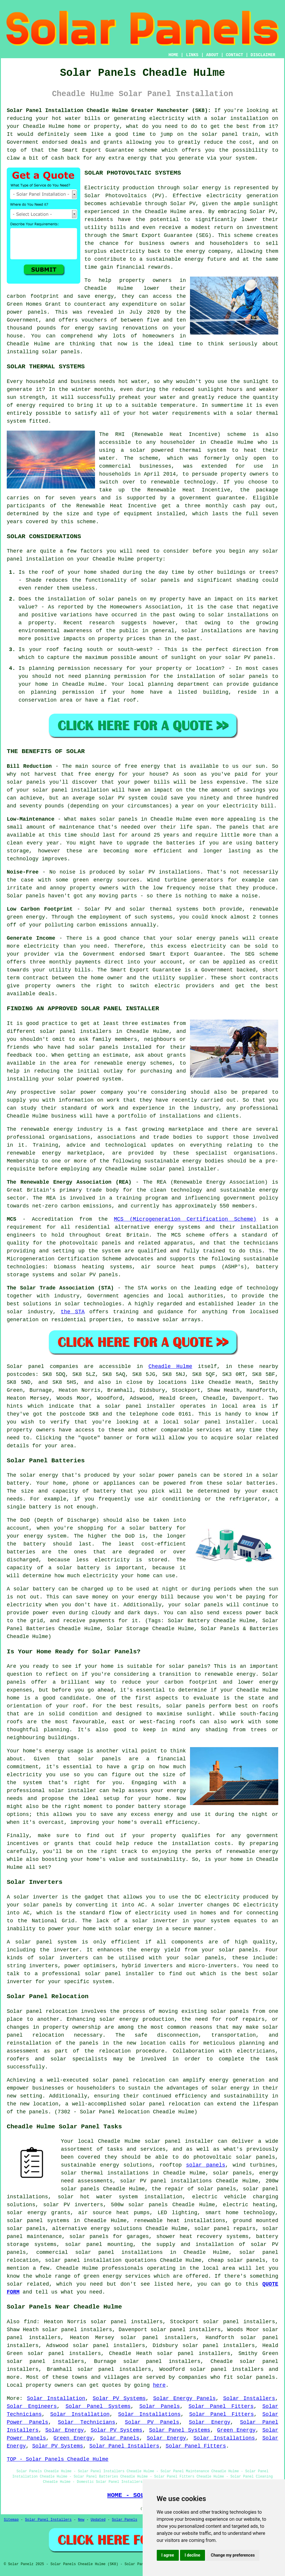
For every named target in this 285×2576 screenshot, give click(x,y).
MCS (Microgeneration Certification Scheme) (185, 1219)
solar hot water (85, 2197)
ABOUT (212, 55)
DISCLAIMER (263, 55)
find (30, 2322)
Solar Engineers (32, 2406)
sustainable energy (175, 259)
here (159, 2385)
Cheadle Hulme (170, 1366)
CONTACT (234, 55)
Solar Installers (249, 2398)
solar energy (202, 188)
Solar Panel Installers (124, 2446)
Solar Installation (56, 2398)
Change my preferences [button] (233, 2555)
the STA (73, 1312)
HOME (174, 55)
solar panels (61, 352)
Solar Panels (159, 2406)
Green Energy (236, 2430)
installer (139, 1974)
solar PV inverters (73, 2205)
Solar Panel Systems (98, 2406)
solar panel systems (38, 2221)
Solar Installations (149, 2414)
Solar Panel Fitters (221, 2406)
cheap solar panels (236, 2260)
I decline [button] (192, 2555)
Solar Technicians (86, 2422)
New (81, 2520)
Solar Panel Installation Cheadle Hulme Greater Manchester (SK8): (109, 110)
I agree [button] (167, 2555)
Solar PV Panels (152, 2422)
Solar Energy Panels (184, 2398)
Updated (98, 2520)
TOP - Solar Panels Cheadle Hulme (58, 2459)
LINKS (192, 55)
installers (96, 1031)
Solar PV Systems (119, 2398)
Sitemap (11, 2520)
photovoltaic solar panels (234, 2157)
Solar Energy (209, 2422)
